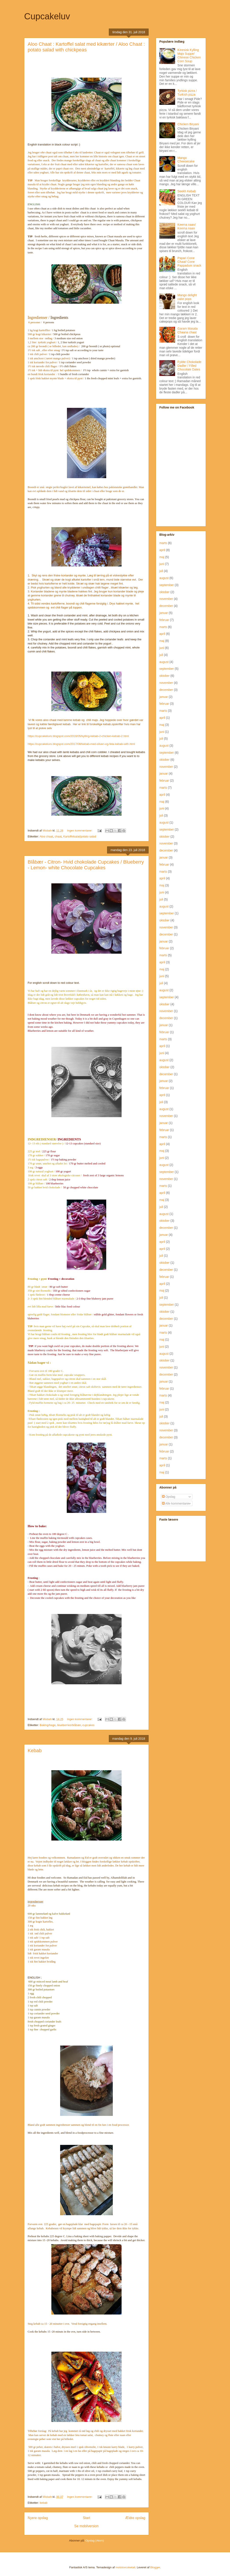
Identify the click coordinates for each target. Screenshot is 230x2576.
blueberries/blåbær (69, 1725)
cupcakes (88, 1725)
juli (161, 571)
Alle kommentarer (175, 1503)
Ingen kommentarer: (80, 830)
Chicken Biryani (188, 124)
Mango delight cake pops (187, 297)
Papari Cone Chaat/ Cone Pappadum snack (189, 261)
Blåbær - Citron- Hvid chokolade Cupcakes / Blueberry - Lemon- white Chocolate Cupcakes (86, 864)
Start (86, 2518)
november (166, 599)
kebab (43, 2502)
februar (164, 620)
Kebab (35, 1750)
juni (161, 564)
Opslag (168, 1496)
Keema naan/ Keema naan (187, 226)
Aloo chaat (46, 836)
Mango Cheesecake (186, 159)
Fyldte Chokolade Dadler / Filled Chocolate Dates (189, 365)
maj (161, 557)
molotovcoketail (125, 2567)
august (164, 578)
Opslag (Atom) (94, 2540)
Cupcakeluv (47, 16)
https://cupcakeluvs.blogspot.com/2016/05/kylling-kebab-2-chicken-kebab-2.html (78, 736)
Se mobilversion (86, 2526)
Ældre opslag (135, 2518)
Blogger (155, 2567)
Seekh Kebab (187, 191)
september (166, 585)
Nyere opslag (38, 2518)
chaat (58, 836)
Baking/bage (48, 1725)
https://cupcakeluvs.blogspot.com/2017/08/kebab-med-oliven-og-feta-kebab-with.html (81, 744)
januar (163, 613)
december (166, 606)
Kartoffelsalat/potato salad (79, 836)
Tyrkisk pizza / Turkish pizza (187, 92)
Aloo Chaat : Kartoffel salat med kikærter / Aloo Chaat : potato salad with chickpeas (86, 47)
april (162, 550)
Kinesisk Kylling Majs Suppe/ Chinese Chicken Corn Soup (189, 55)
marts (163, 543)
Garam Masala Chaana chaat (188, 330)
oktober (164, 592)
